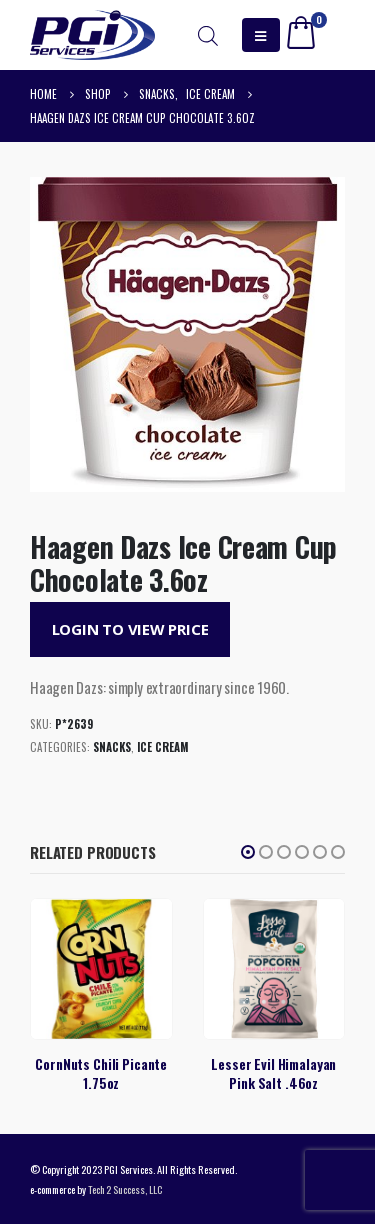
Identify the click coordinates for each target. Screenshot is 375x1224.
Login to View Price (130, 629)
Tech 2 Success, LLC (125, 1189)
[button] (248, 852)
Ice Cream (163, 747)
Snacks (112, 747)
